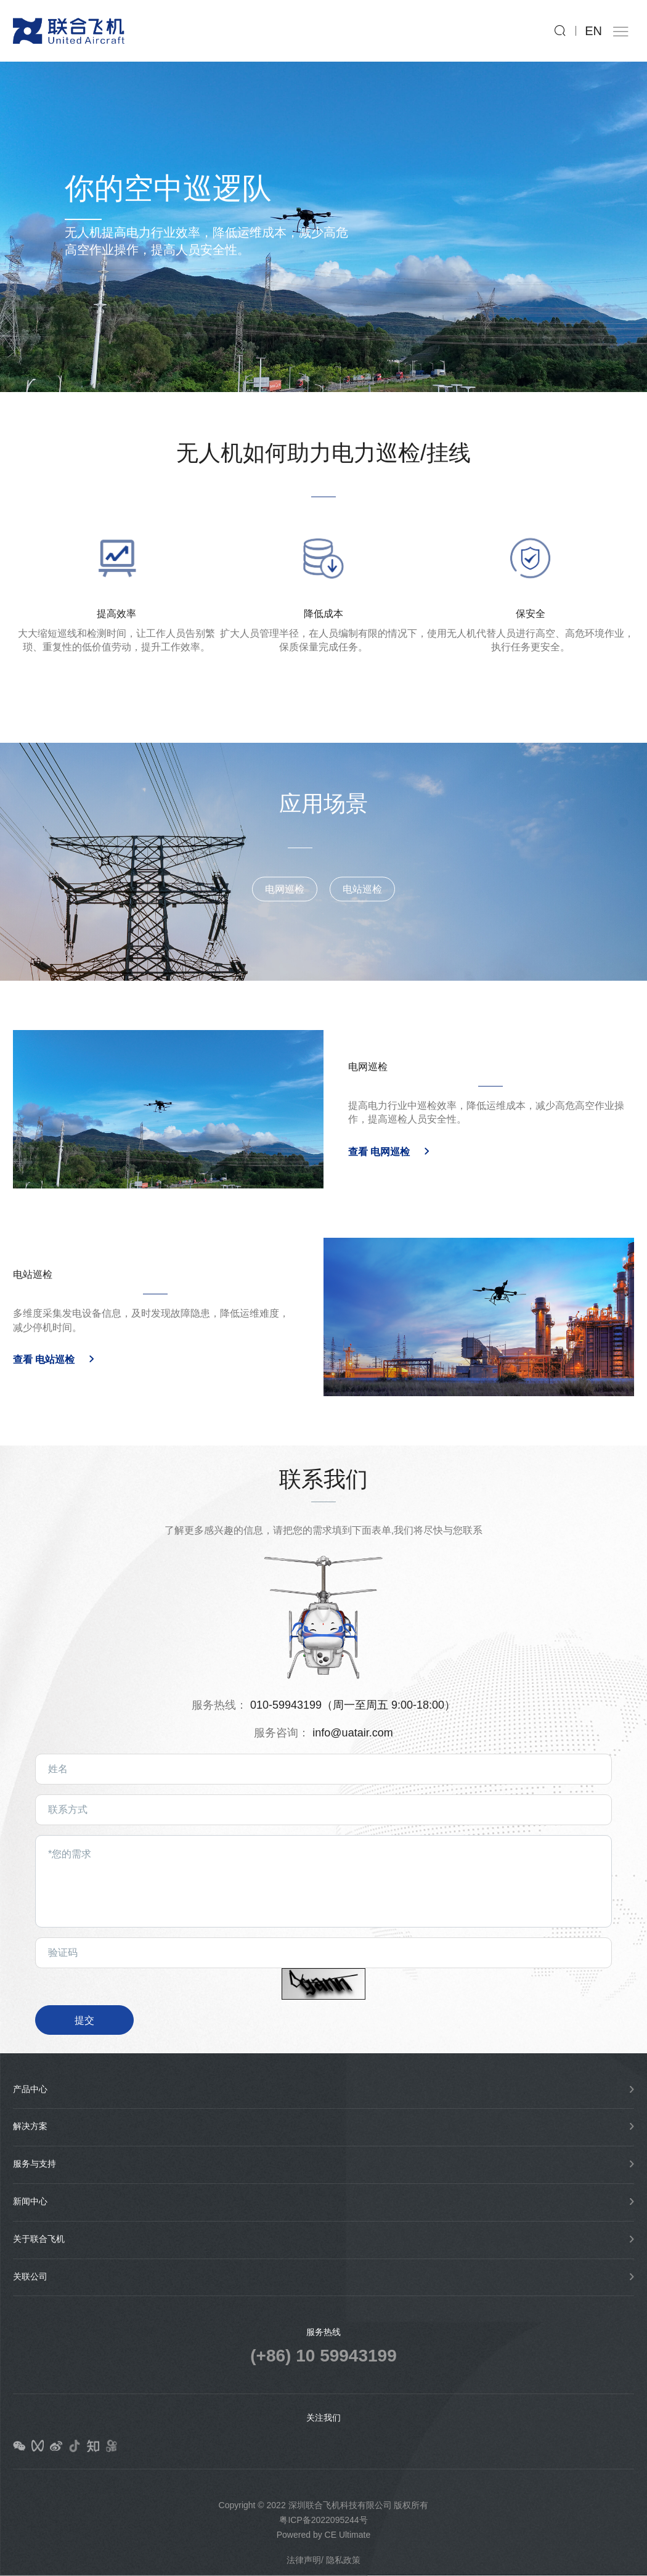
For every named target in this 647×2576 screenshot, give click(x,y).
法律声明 (304, 2560)
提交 (84, 2020)
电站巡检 (362, 873)
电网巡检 (284, 873)
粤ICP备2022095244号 (323, 2520)
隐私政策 (343, 2560)
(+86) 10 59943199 (323, 2355)
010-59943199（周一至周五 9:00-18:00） (352, 1705)
